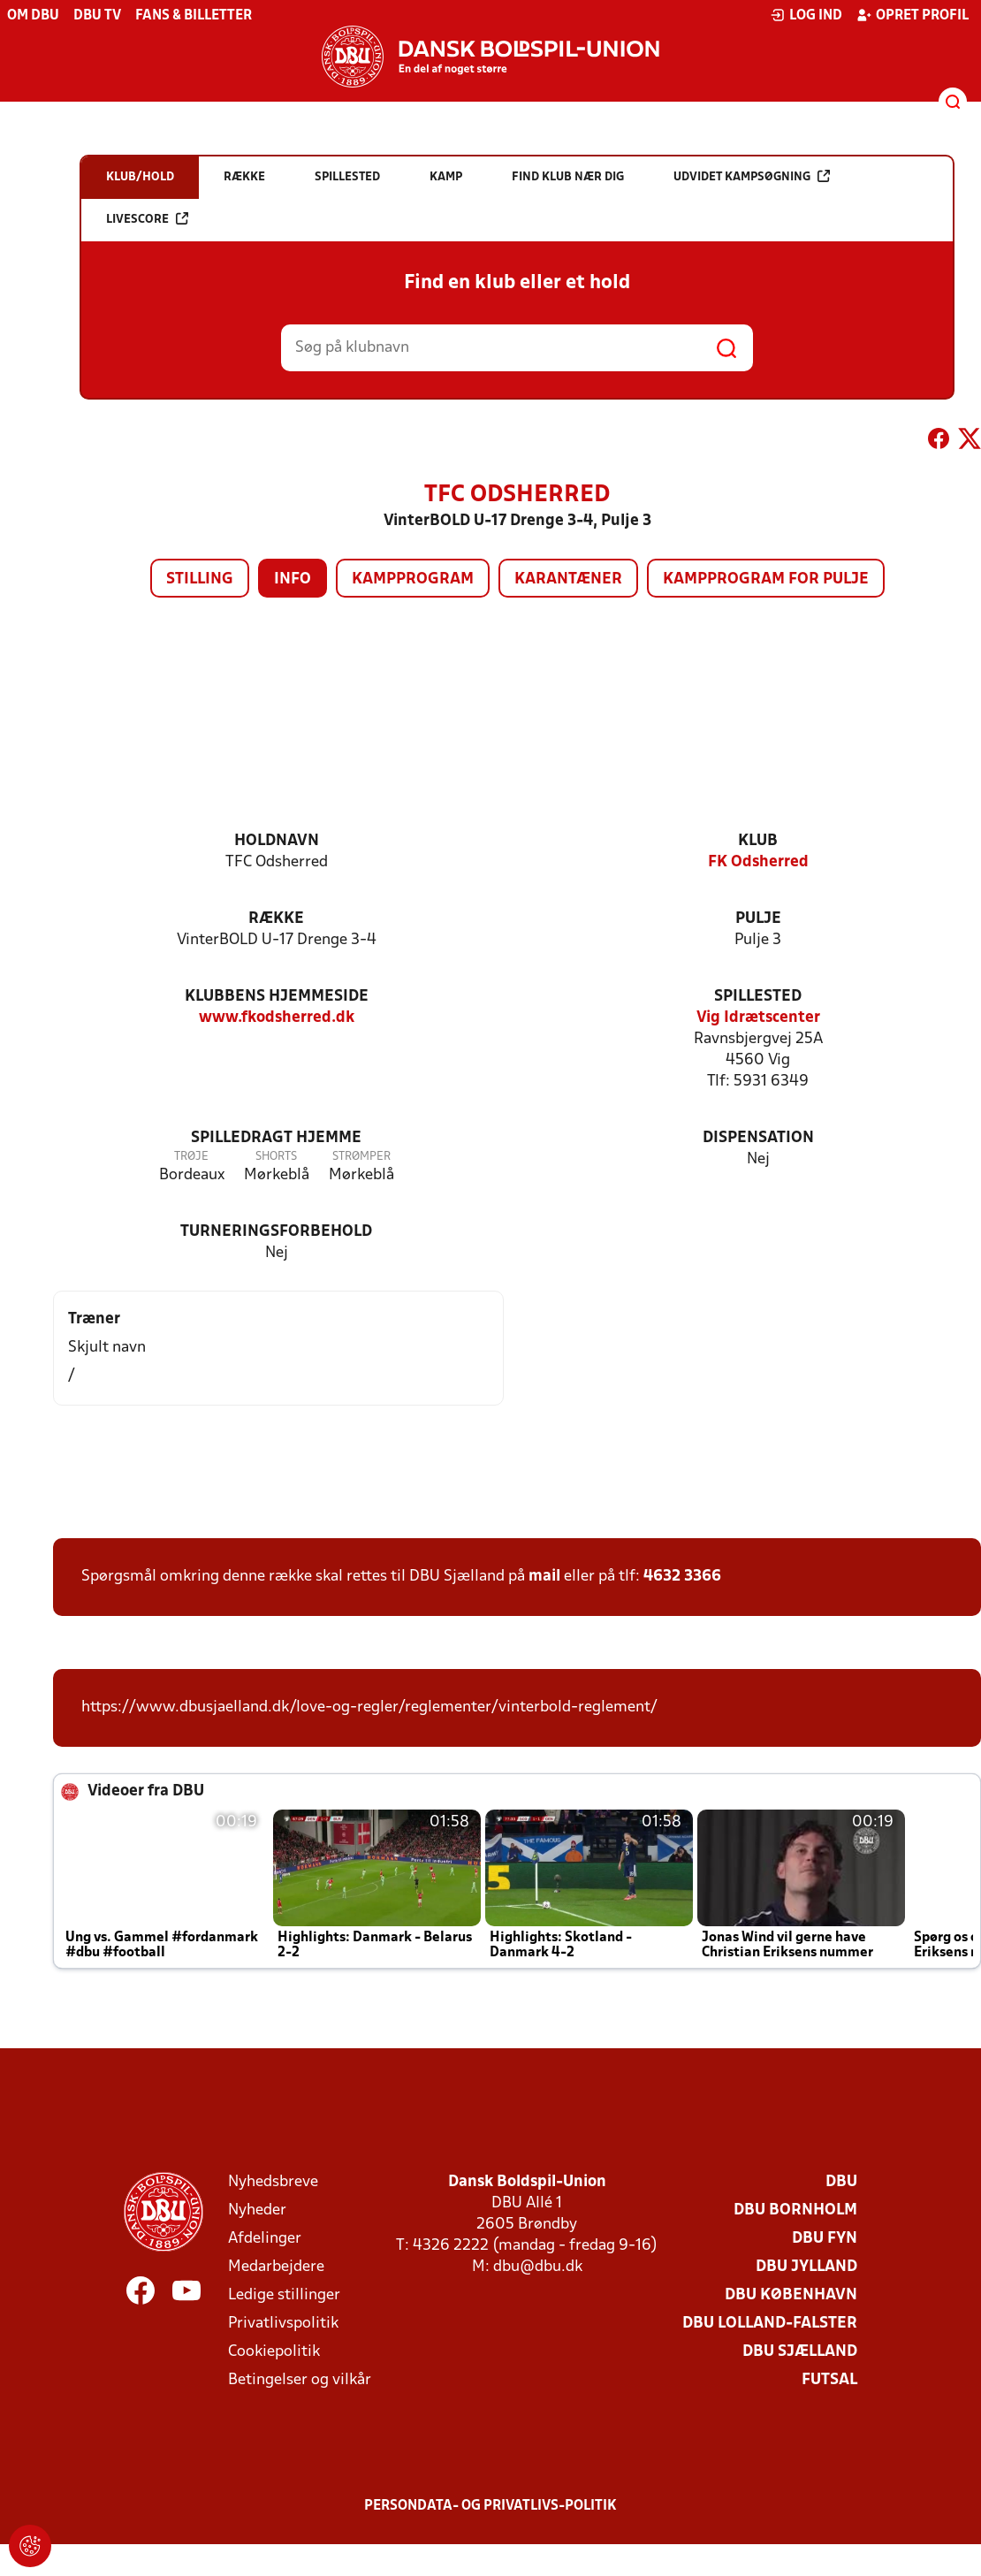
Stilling (199, 579)
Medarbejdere (276, 2267)
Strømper (361, 1156)
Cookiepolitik (274, 2351)
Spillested (758, 996)
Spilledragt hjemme (276, 1138)
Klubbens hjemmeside (277, 996)
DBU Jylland (806, 2267)
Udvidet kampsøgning (751, 176)
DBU (841, 2182)
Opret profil (912, 15)
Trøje (191, 1156)
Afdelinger (264, 2238)
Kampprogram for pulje (766, 579)
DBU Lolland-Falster (769, 2323)
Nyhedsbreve (273, 2182)
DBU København (791, 2295)
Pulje (758, 918)
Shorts (276, 1156)
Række (276, 918)
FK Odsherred (758, 862)
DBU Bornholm (795, 2210)
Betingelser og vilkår (299, 2380)
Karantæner (568, 579)
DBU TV (97, 16)
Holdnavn (276, 841)
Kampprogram (413, 579)
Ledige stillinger (284, 2295)
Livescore (147, 218)
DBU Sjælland (799, 2351)
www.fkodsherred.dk (276, 1017)
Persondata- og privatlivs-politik (490, 2506)
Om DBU (33, 16)
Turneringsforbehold (276, 1231)
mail (544, 1576)
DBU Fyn (824, 2238)
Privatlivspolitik (283, 2323)
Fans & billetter (193, 16)
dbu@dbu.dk (537, 2267)
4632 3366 (682, 1576)
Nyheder (257, 2210)
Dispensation (758, 1138)
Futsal (829, 2380)
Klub (758, 841)
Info (292, 579)
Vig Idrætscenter (758, 1017)
